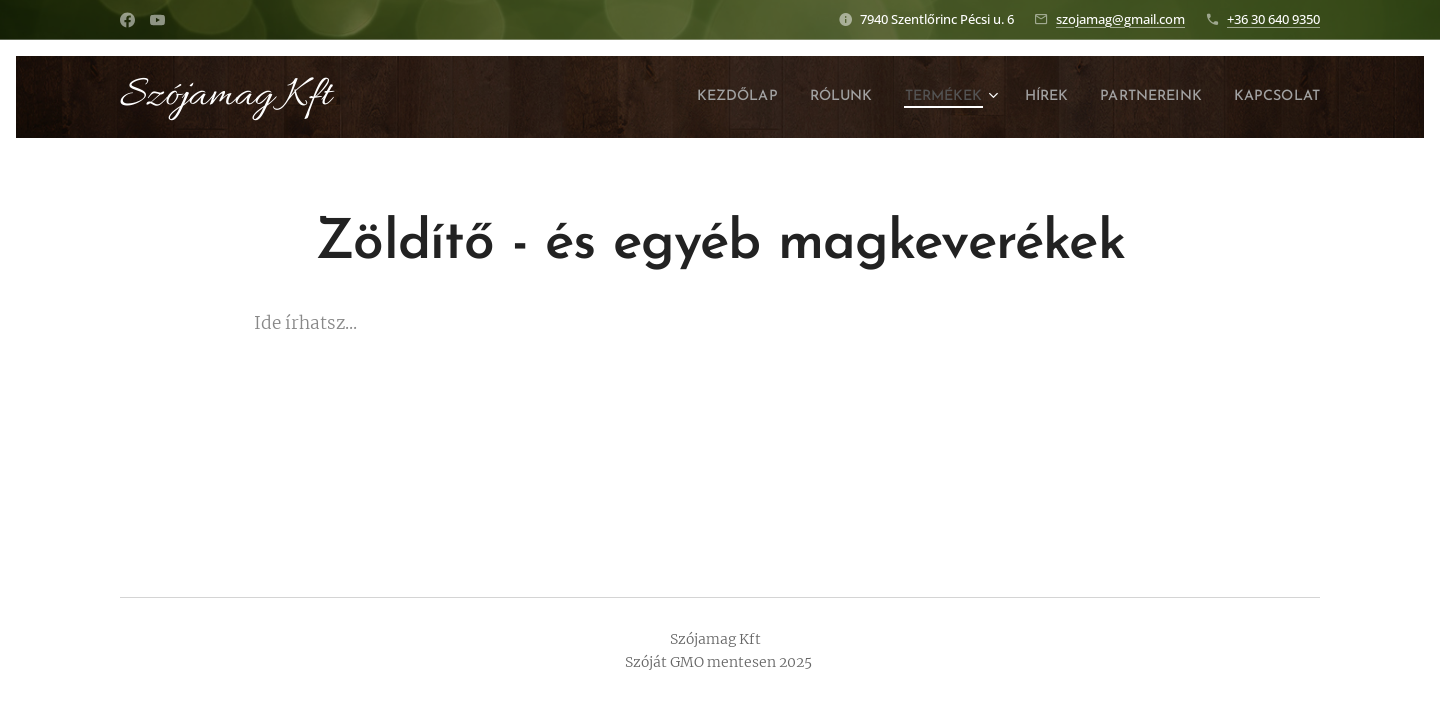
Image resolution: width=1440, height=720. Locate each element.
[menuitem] (688, 97)
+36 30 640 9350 (1273, 19)
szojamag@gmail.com (1120, 19)
